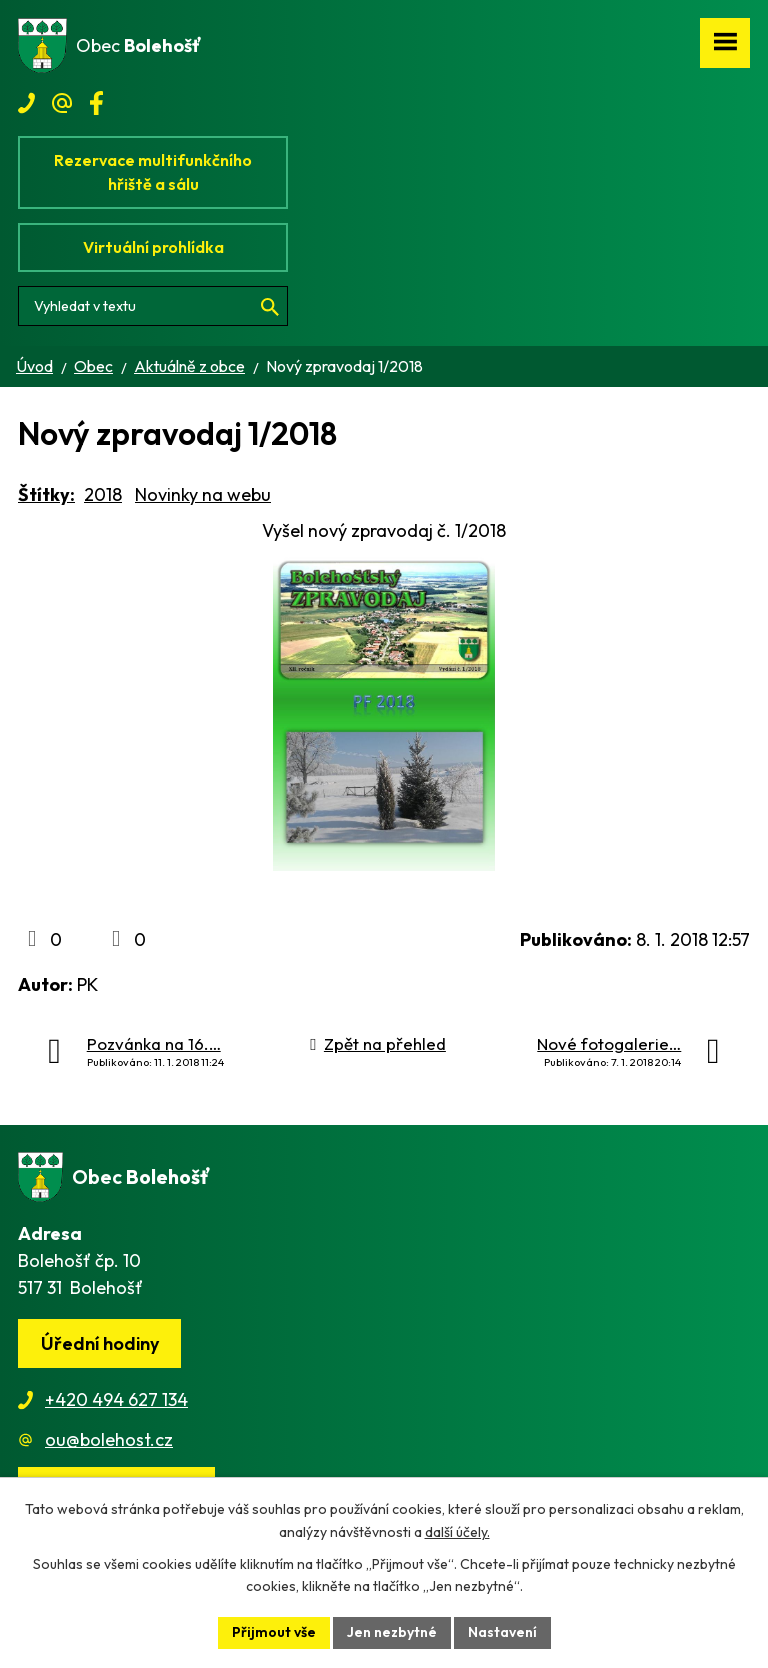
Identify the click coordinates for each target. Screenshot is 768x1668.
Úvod (34, 366)
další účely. (457, 1532)
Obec (93, 366)
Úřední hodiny (100, 1343)
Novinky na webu (203, 494)
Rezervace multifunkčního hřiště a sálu (153, 172)
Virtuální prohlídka (153, 247)
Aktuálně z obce (189, 366)
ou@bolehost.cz (109, 1439)
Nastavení (502, 1632)
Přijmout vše (274, 1632)
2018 (103, 494)
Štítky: (46, 494)
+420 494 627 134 (116, 1399)
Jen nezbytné (392, 1632)
